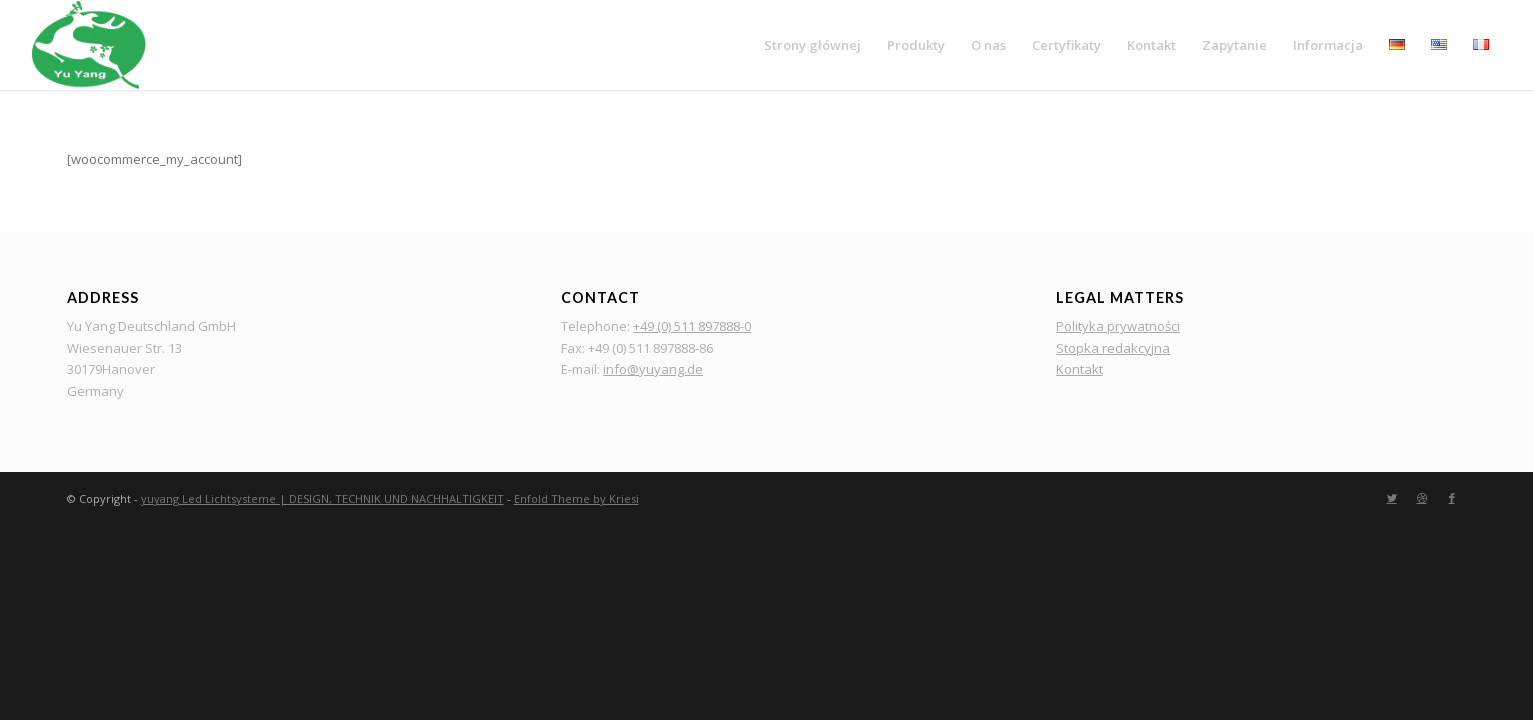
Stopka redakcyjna (1113, 348)
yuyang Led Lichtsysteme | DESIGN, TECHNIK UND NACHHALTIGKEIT (322, 498)
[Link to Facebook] (1452, 498)
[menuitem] (812, 45)
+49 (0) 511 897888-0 (692, 326)
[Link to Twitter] (1392, 498)
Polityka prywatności (1118, 326)
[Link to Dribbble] (1422, 498)
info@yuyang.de (653, 369)
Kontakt (1079, 369)
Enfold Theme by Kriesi (576, 498)
